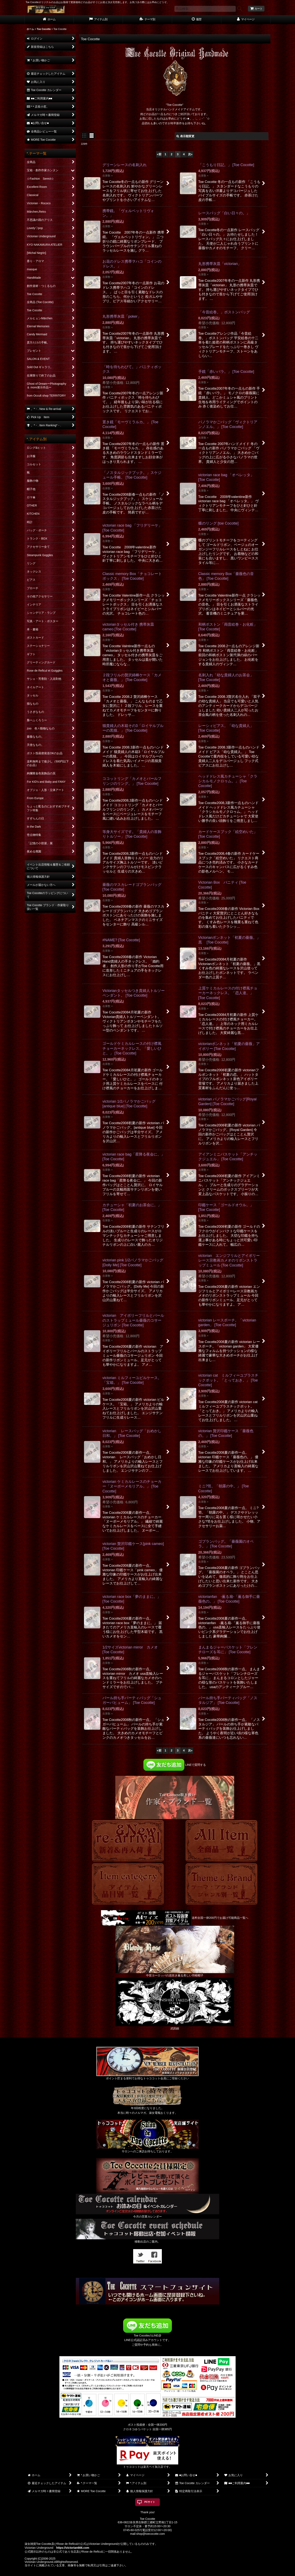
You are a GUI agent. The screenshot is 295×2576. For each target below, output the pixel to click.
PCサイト (149, 2502)
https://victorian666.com (72, 2547)
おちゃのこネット (141, 2573)
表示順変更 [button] (185, 136)
